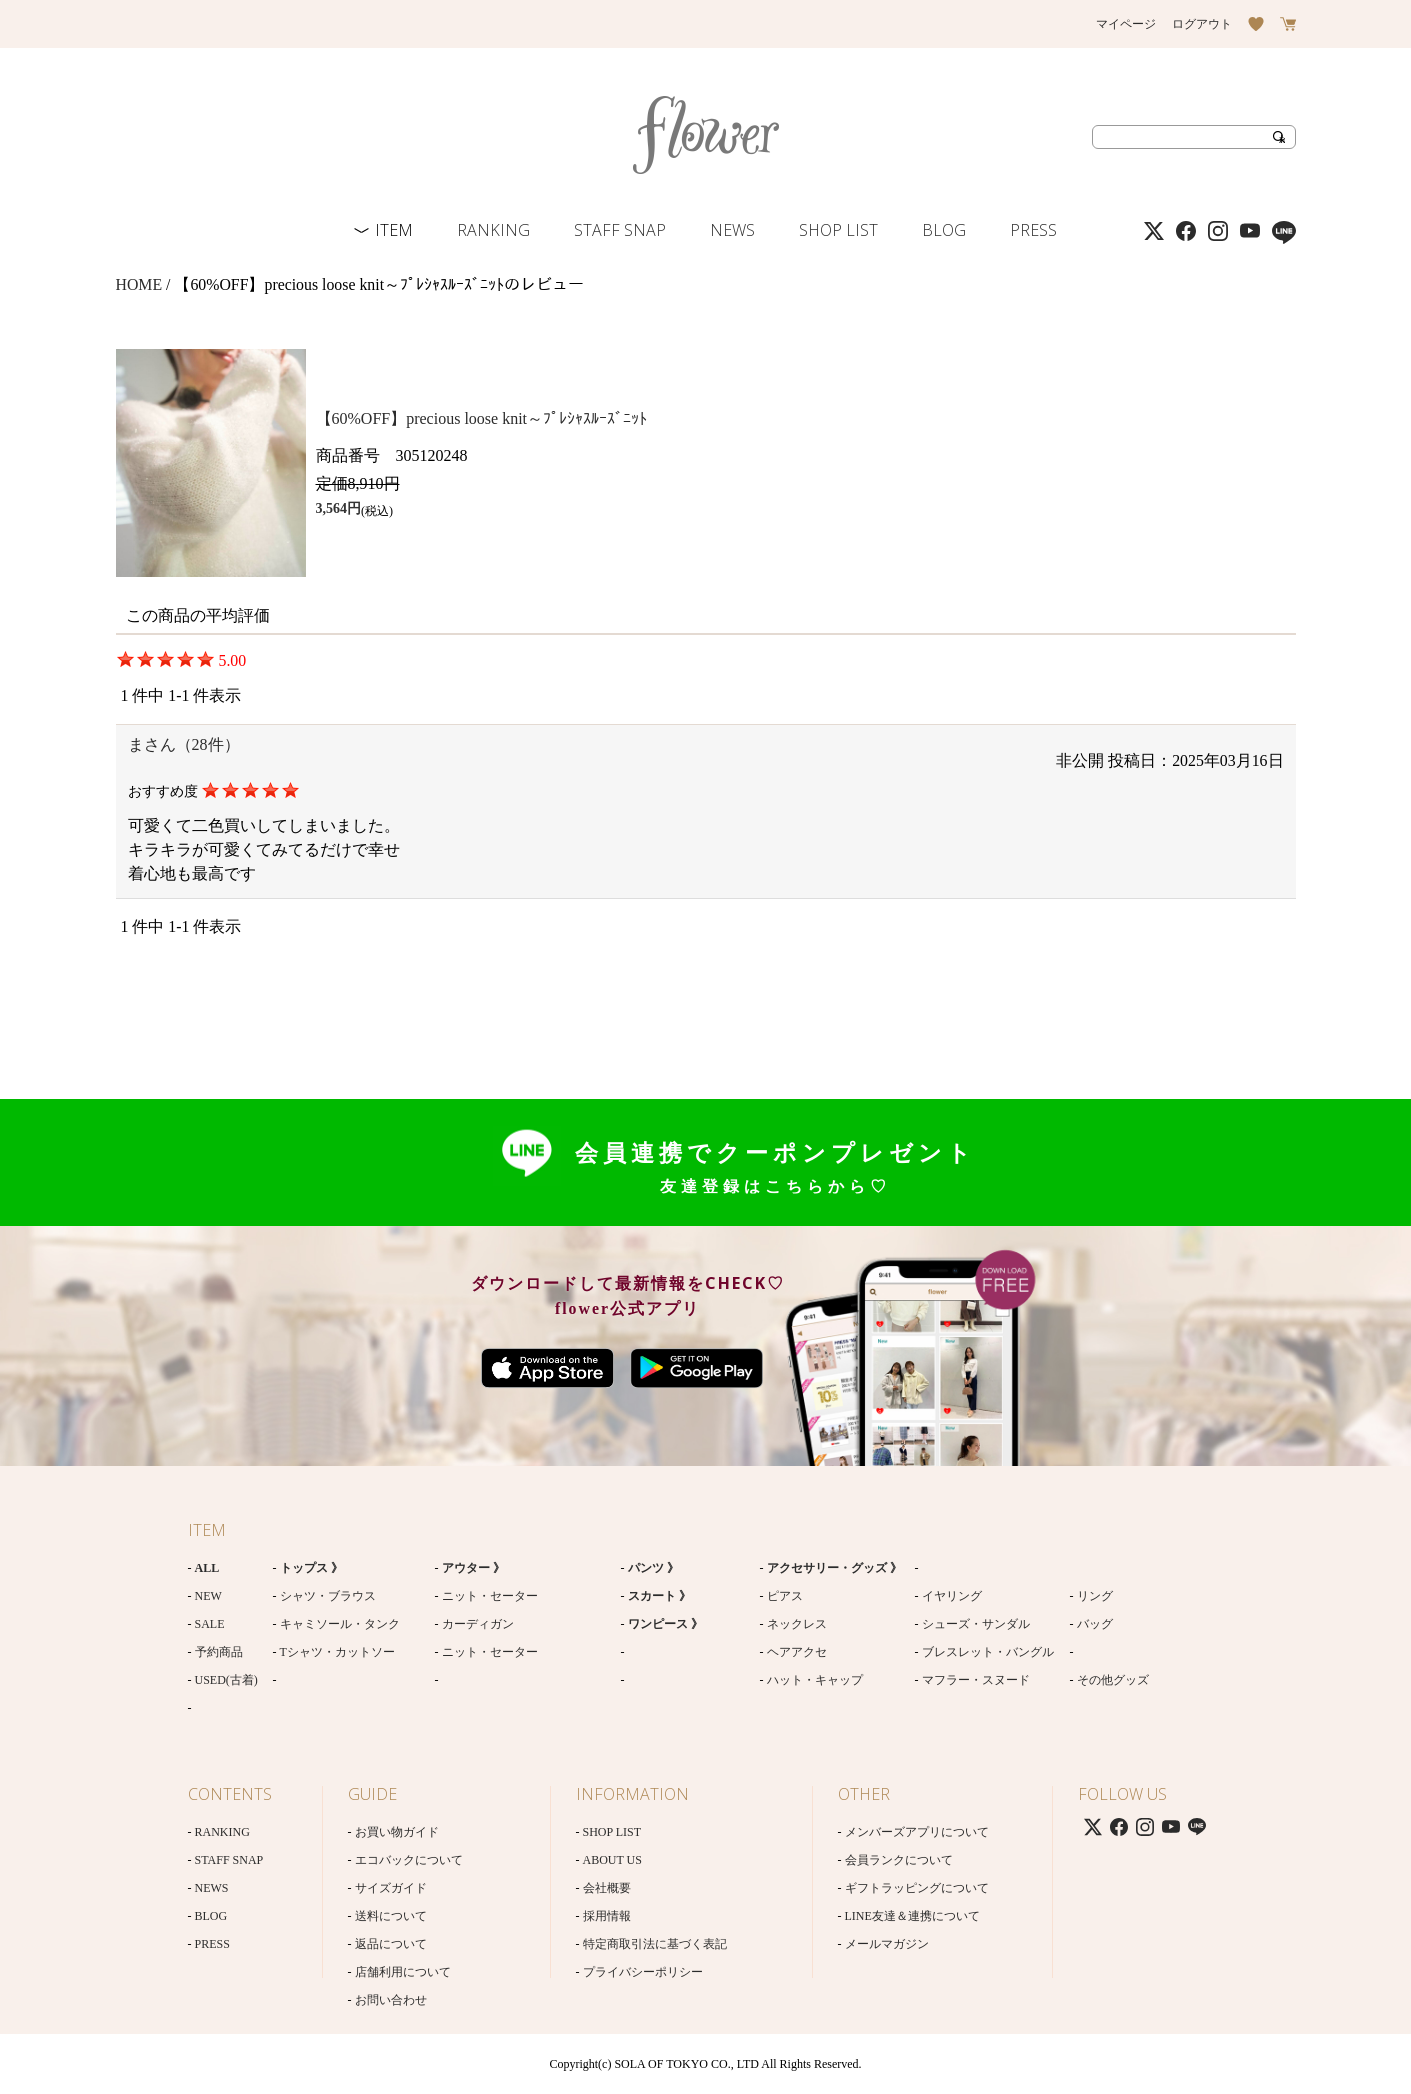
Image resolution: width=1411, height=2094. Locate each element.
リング (1095, 1596)
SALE (210, 1624)
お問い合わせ (391, 2000)
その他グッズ (1113, 1680)
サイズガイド (391, 1888)
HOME (139, 284)
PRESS (1033, 230)
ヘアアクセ (797, 1652)
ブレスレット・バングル (988, 1652)
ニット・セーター (490, 1596)
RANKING (493, 230)
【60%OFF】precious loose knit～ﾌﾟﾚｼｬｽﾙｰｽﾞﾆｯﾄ (482, 418)
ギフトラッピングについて (917, 1888)
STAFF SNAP (620, 230)
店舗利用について (403, 1972)
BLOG (944, 230)
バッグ (1095, 1624)
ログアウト (1202, 24)
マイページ (1126, 24)
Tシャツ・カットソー (337, 1652)
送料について (391, 1916)
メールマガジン (887, 1944)
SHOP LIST (838, 230)
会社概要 (607, 1888)
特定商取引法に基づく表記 (655, 1944)
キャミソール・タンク (340, 1624)
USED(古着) (226, 1680)
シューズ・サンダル (976, 1624)
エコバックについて (409, 1860)
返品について (391, 1944)
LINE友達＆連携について (912, 1916)
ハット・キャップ (815, 1680)
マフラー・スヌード (976, 1680)
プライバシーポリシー (643, 1972)
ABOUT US (612, 1860)
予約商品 (219, 1652)
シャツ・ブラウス (328, 1596)
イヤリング (952, 1596)
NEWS (732, 230)
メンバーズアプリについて (917, 1832)
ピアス (785, 1596)
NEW (208, 1596)
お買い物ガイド (397, 1832)
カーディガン (478, 1624)
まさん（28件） (184, 744)
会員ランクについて (899, 1860)
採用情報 (607, 1916)
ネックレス (797, 1624)
